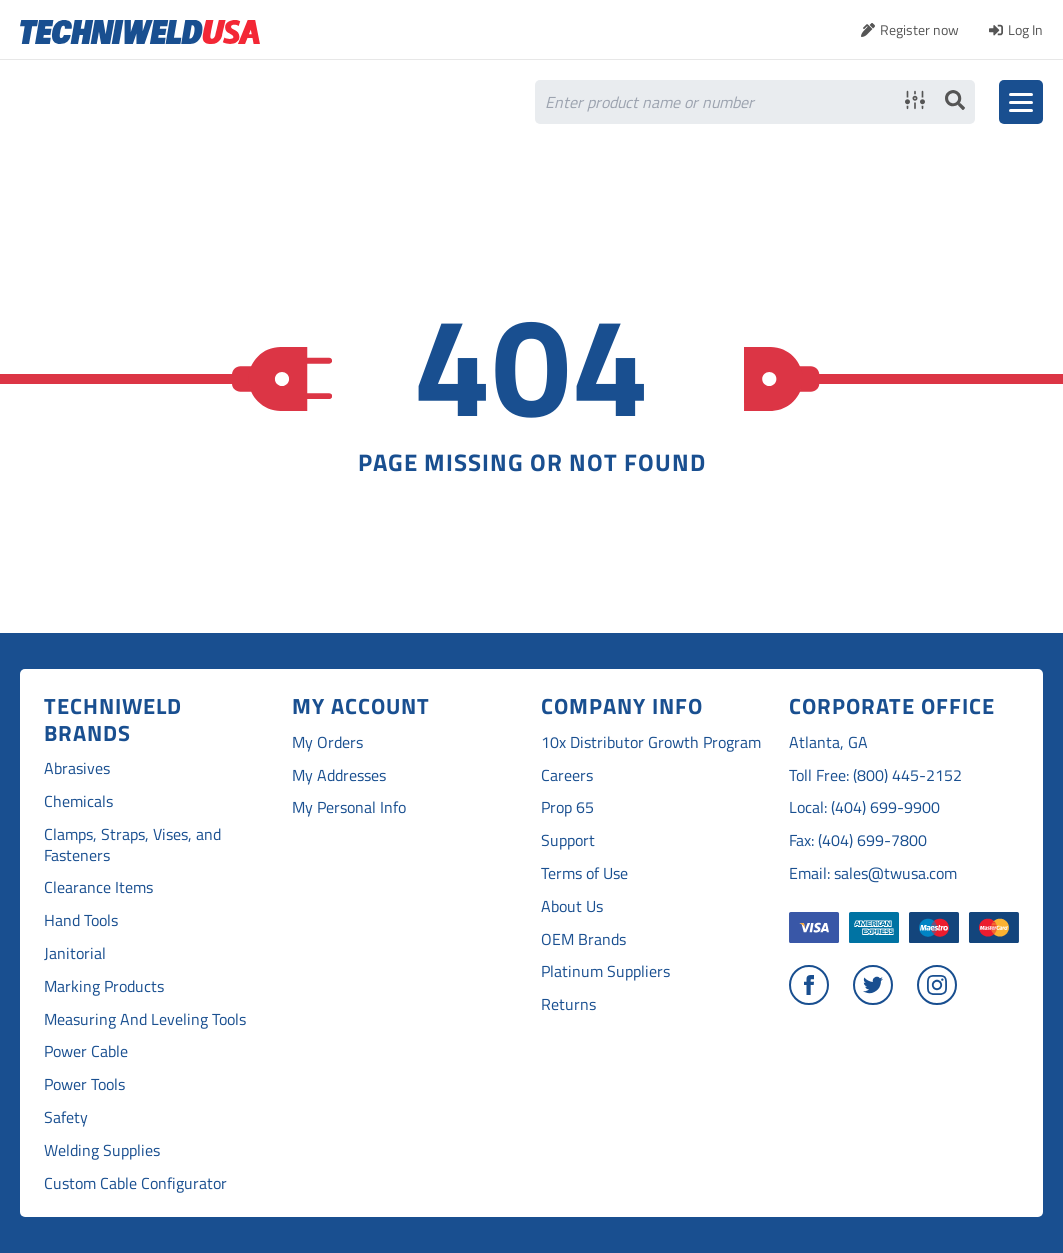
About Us (572, 906)
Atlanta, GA (828, 742)
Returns (568, 1004)
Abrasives (77, 768)
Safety (66, 1117)
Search (955, 100)
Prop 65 (567, 807)
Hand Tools (81, 920)
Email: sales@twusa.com (873, 873)
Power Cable (86, 1051)
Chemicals (78, 801)
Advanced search (915, 100)
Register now (919, 29)
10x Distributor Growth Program (651, 742)
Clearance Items (98, 887)
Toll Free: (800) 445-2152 (875, 775)
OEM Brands (583, 939)
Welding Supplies (102, 1150)
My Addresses (339, 775)
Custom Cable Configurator (135, 1183)
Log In (1025, 29)
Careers (567, 775)
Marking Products (104, 986)
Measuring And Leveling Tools (145, 1019)
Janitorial (75, 953)
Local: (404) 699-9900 (864, 807)
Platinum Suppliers (605, 971)
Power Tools (84, 1084)
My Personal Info (349, 807)
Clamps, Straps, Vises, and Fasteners (132, 845)
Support (568, 840)
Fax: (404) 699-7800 (858, 840)
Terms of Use (584, 873)
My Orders (327, 742)
